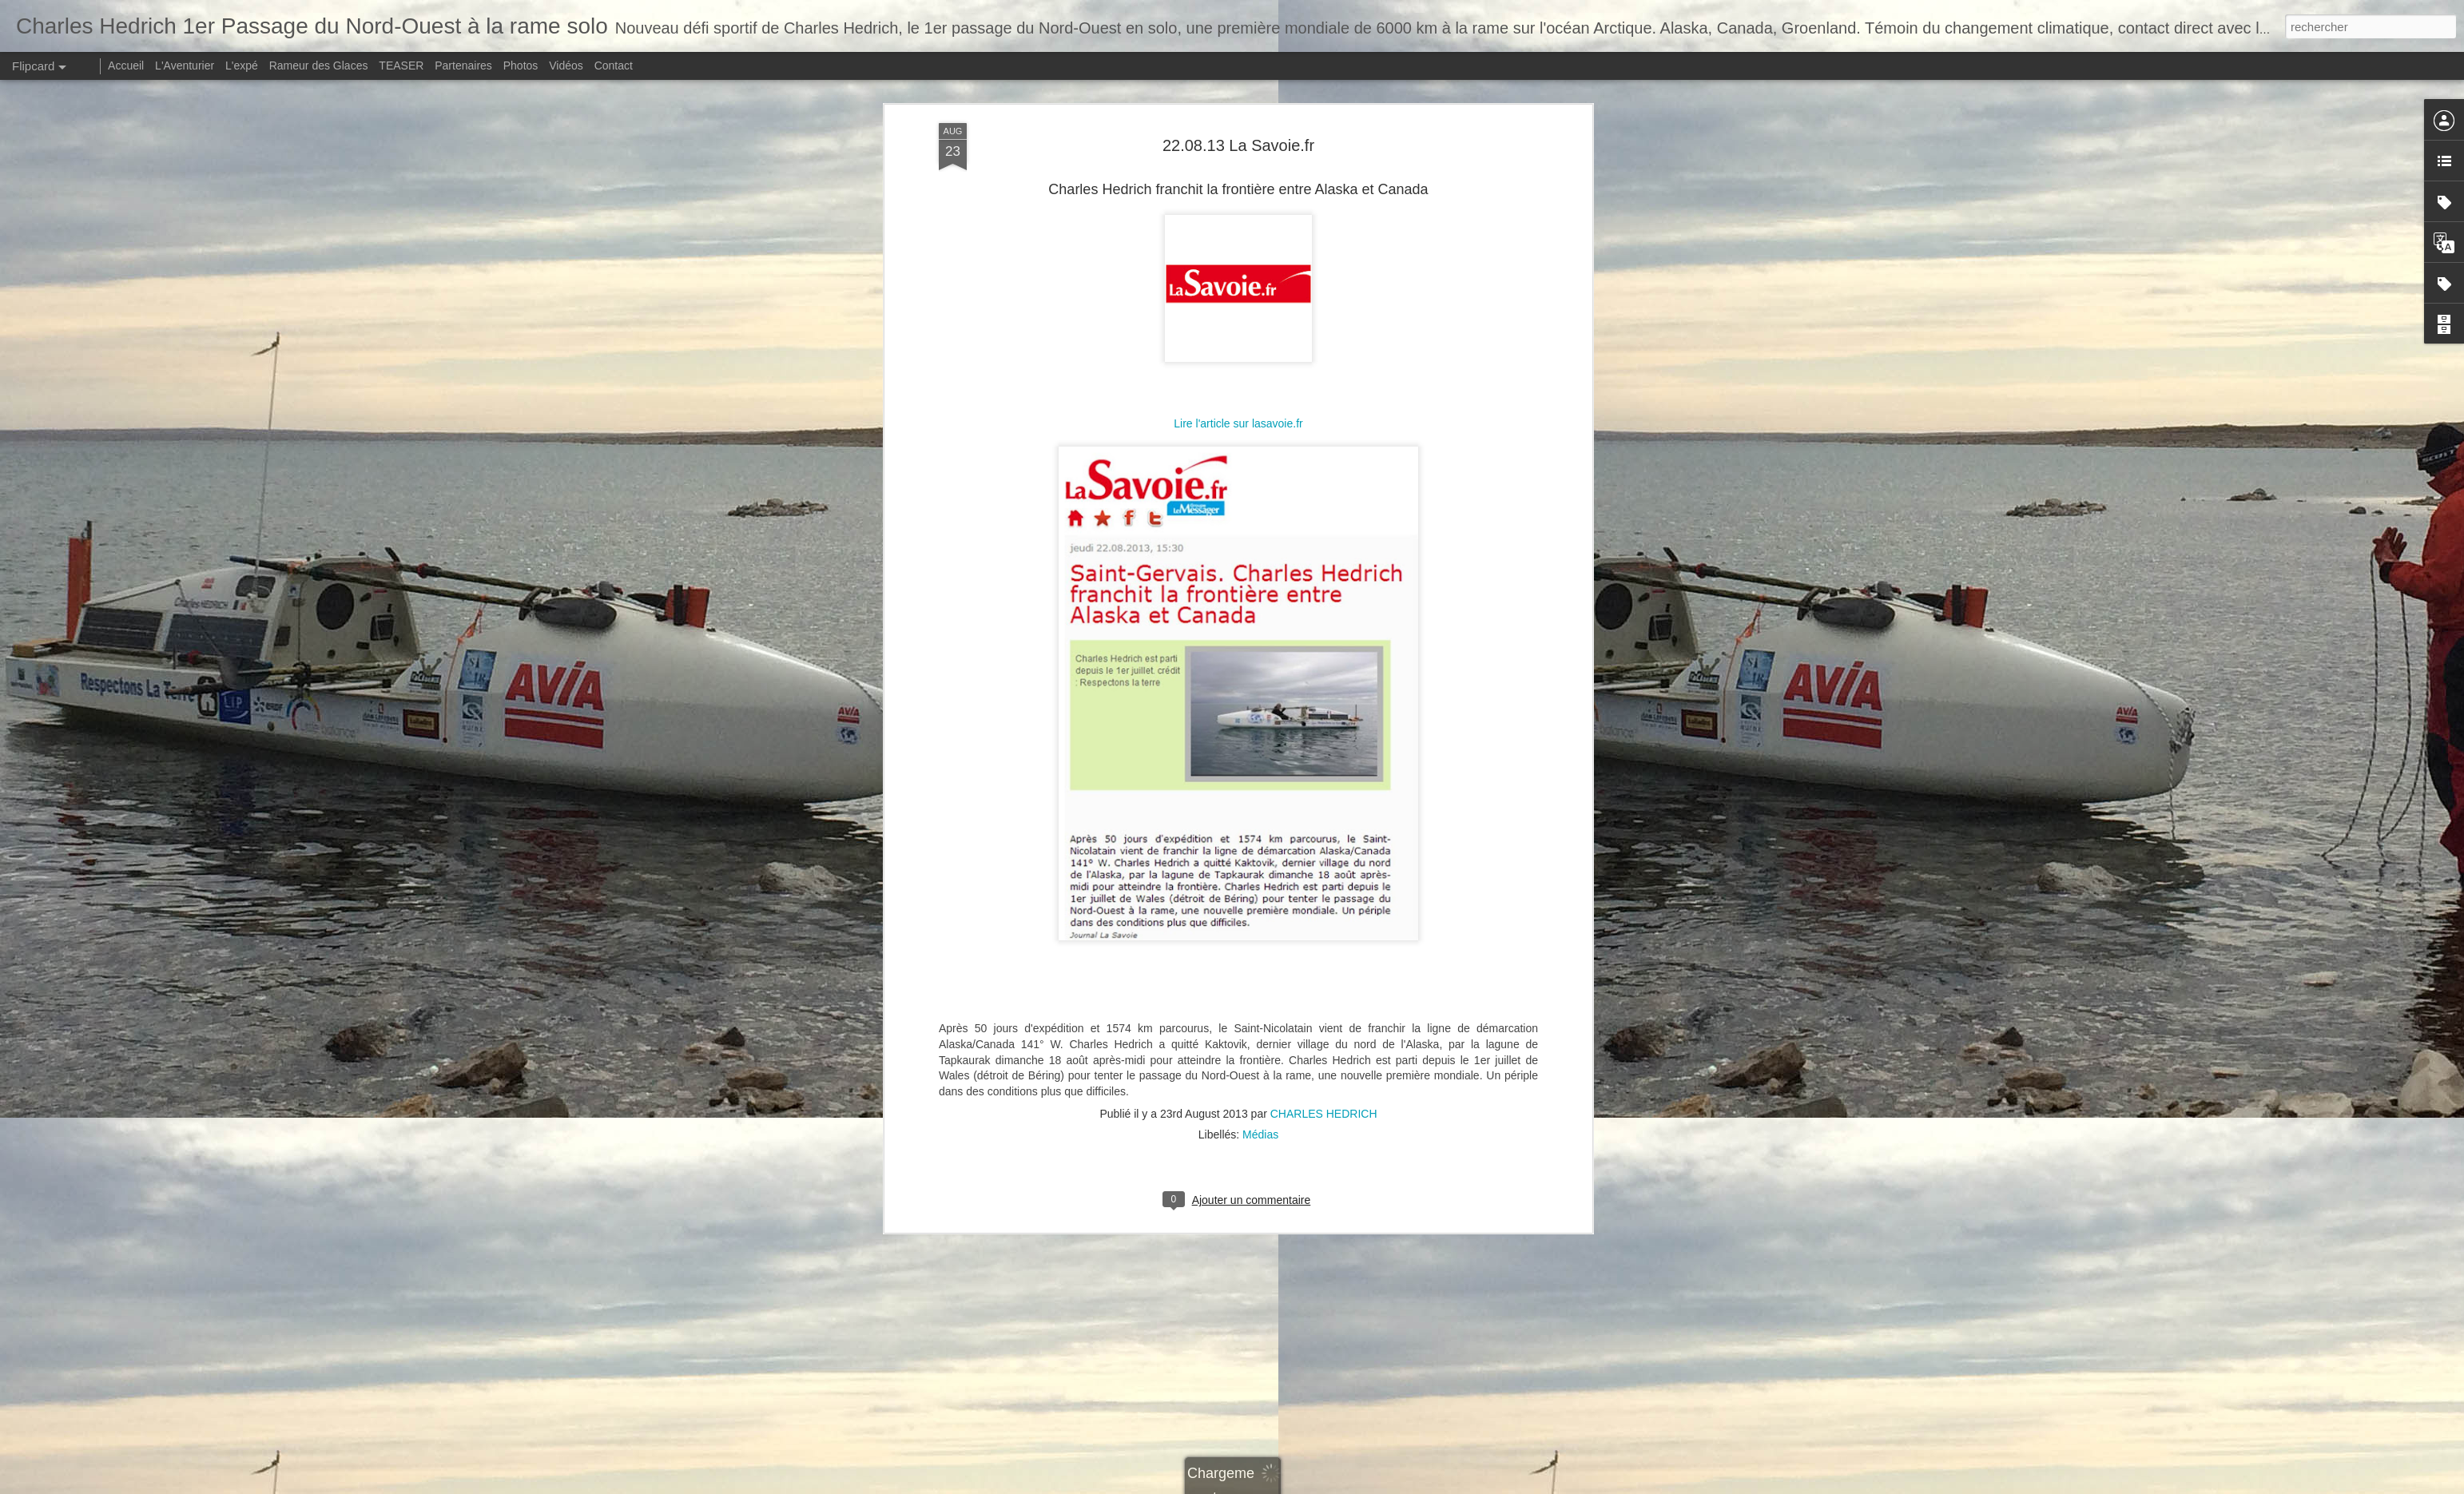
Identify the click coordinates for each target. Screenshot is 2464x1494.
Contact (613, 65)
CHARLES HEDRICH (1323, 485)
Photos (521, 65)
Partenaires (463, 65)
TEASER (401, 65)
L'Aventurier (184, 65)
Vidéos (566, 65)
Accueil (126, 65)
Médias (1260, 506)
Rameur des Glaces (318, 65)
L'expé (241, 65)
